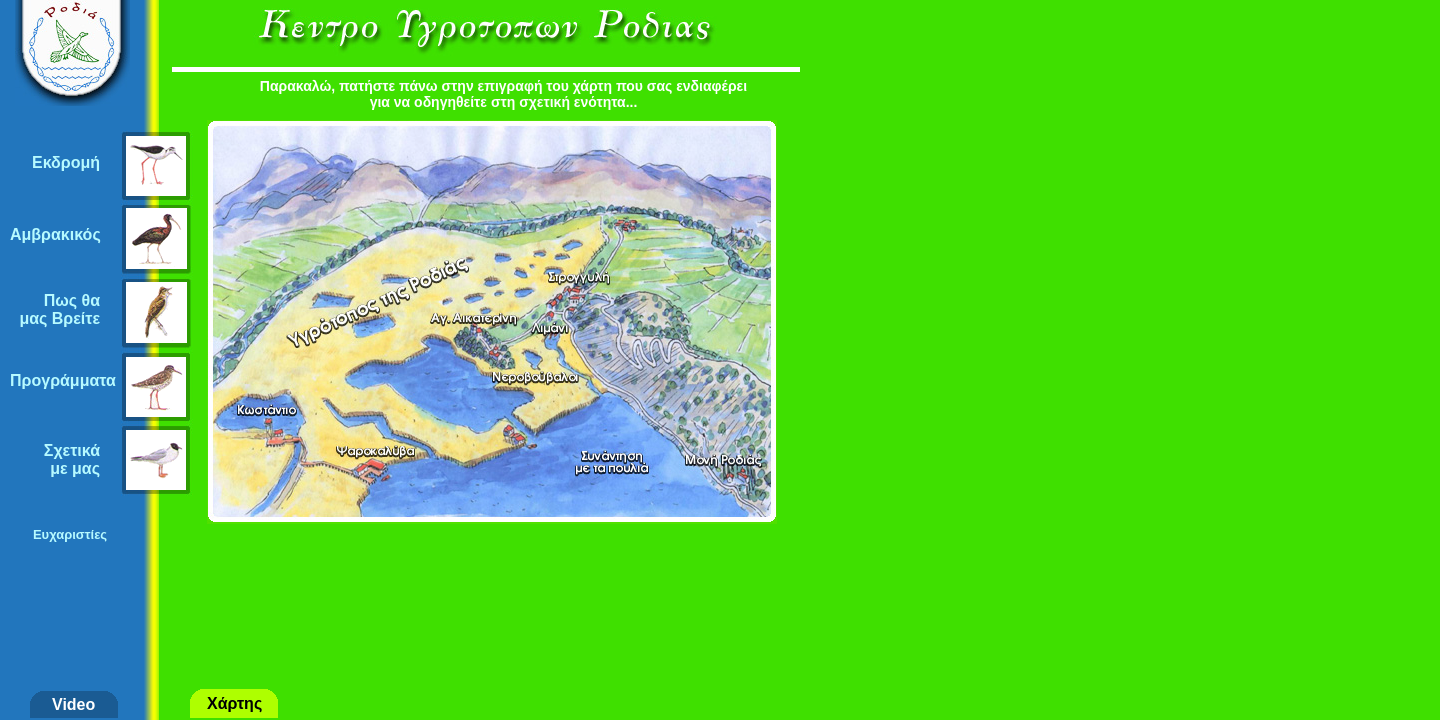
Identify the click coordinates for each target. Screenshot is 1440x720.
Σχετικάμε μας (72, 459)
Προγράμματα (63, 380)
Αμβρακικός (55, 234)
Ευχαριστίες (70, 534)
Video (73, 704)
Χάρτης (234, 703)
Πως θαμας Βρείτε (59, 309)
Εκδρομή (66, 162)
